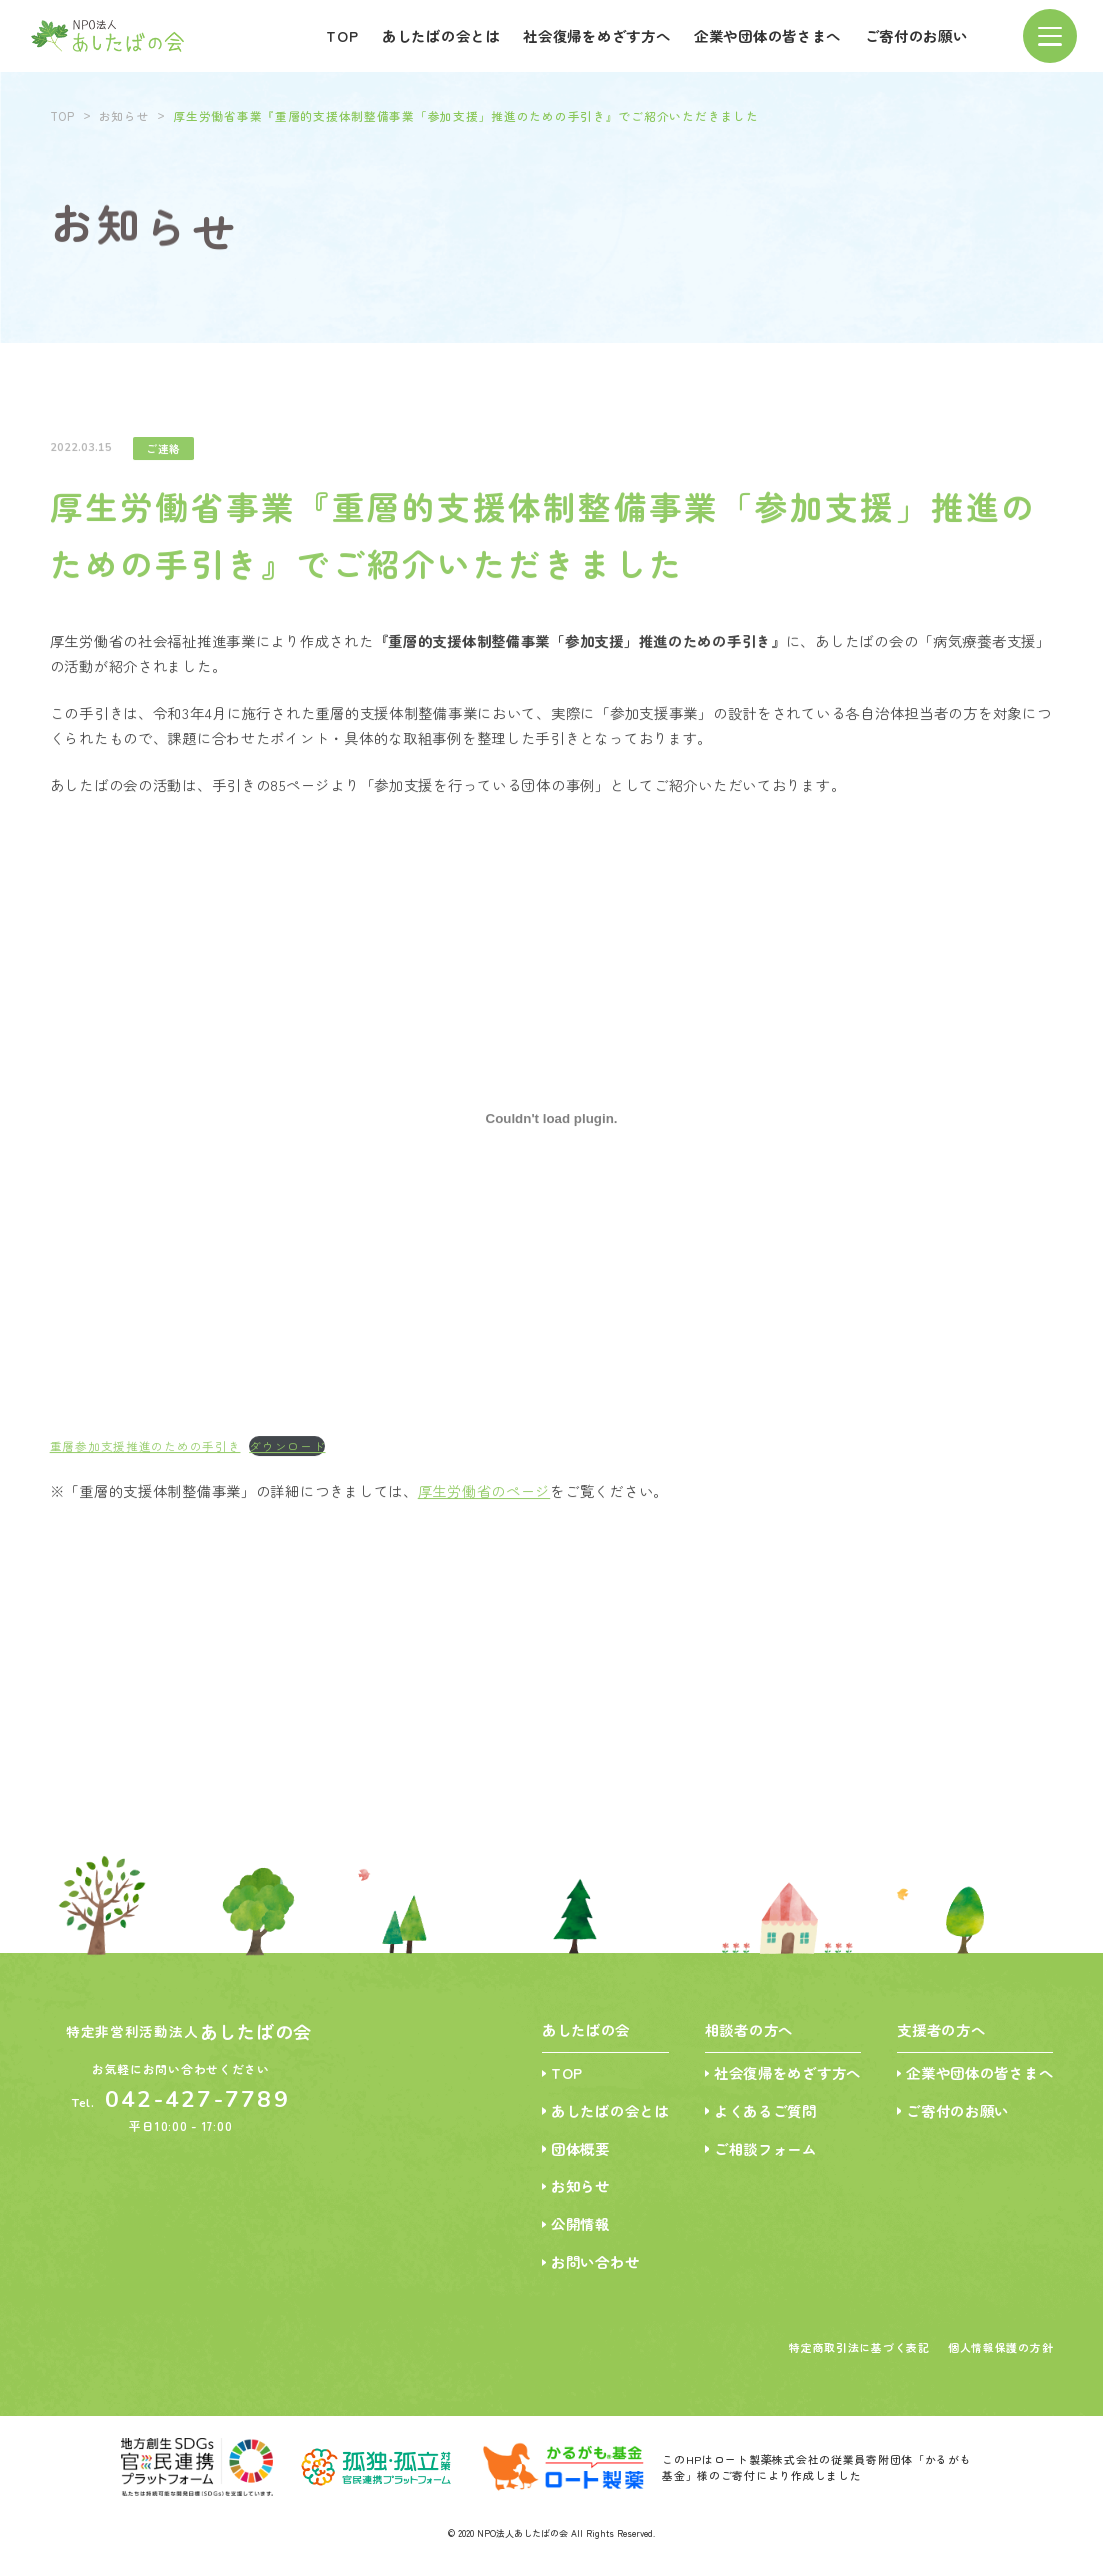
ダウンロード (287, 1454)
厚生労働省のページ (484, 1498)
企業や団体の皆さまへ (767, 32)
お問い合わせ (595, 2261)
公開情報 (580, 2223)
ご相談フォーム (765, 2148)
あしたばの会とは (441, 32)
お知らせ (124, 111)
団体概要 (580, 2148)
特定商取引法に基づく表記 (859, 2347)
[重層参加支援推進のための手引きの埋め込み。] (552, 1127)
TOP (342, 32)
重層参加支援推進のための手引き (145, 1454)
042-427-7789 (197, 2099)
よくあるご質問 (765, 2110)
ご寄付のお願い (916, 32)
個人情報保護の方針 (1001, 2347)
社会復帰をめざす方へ (596, 32)
